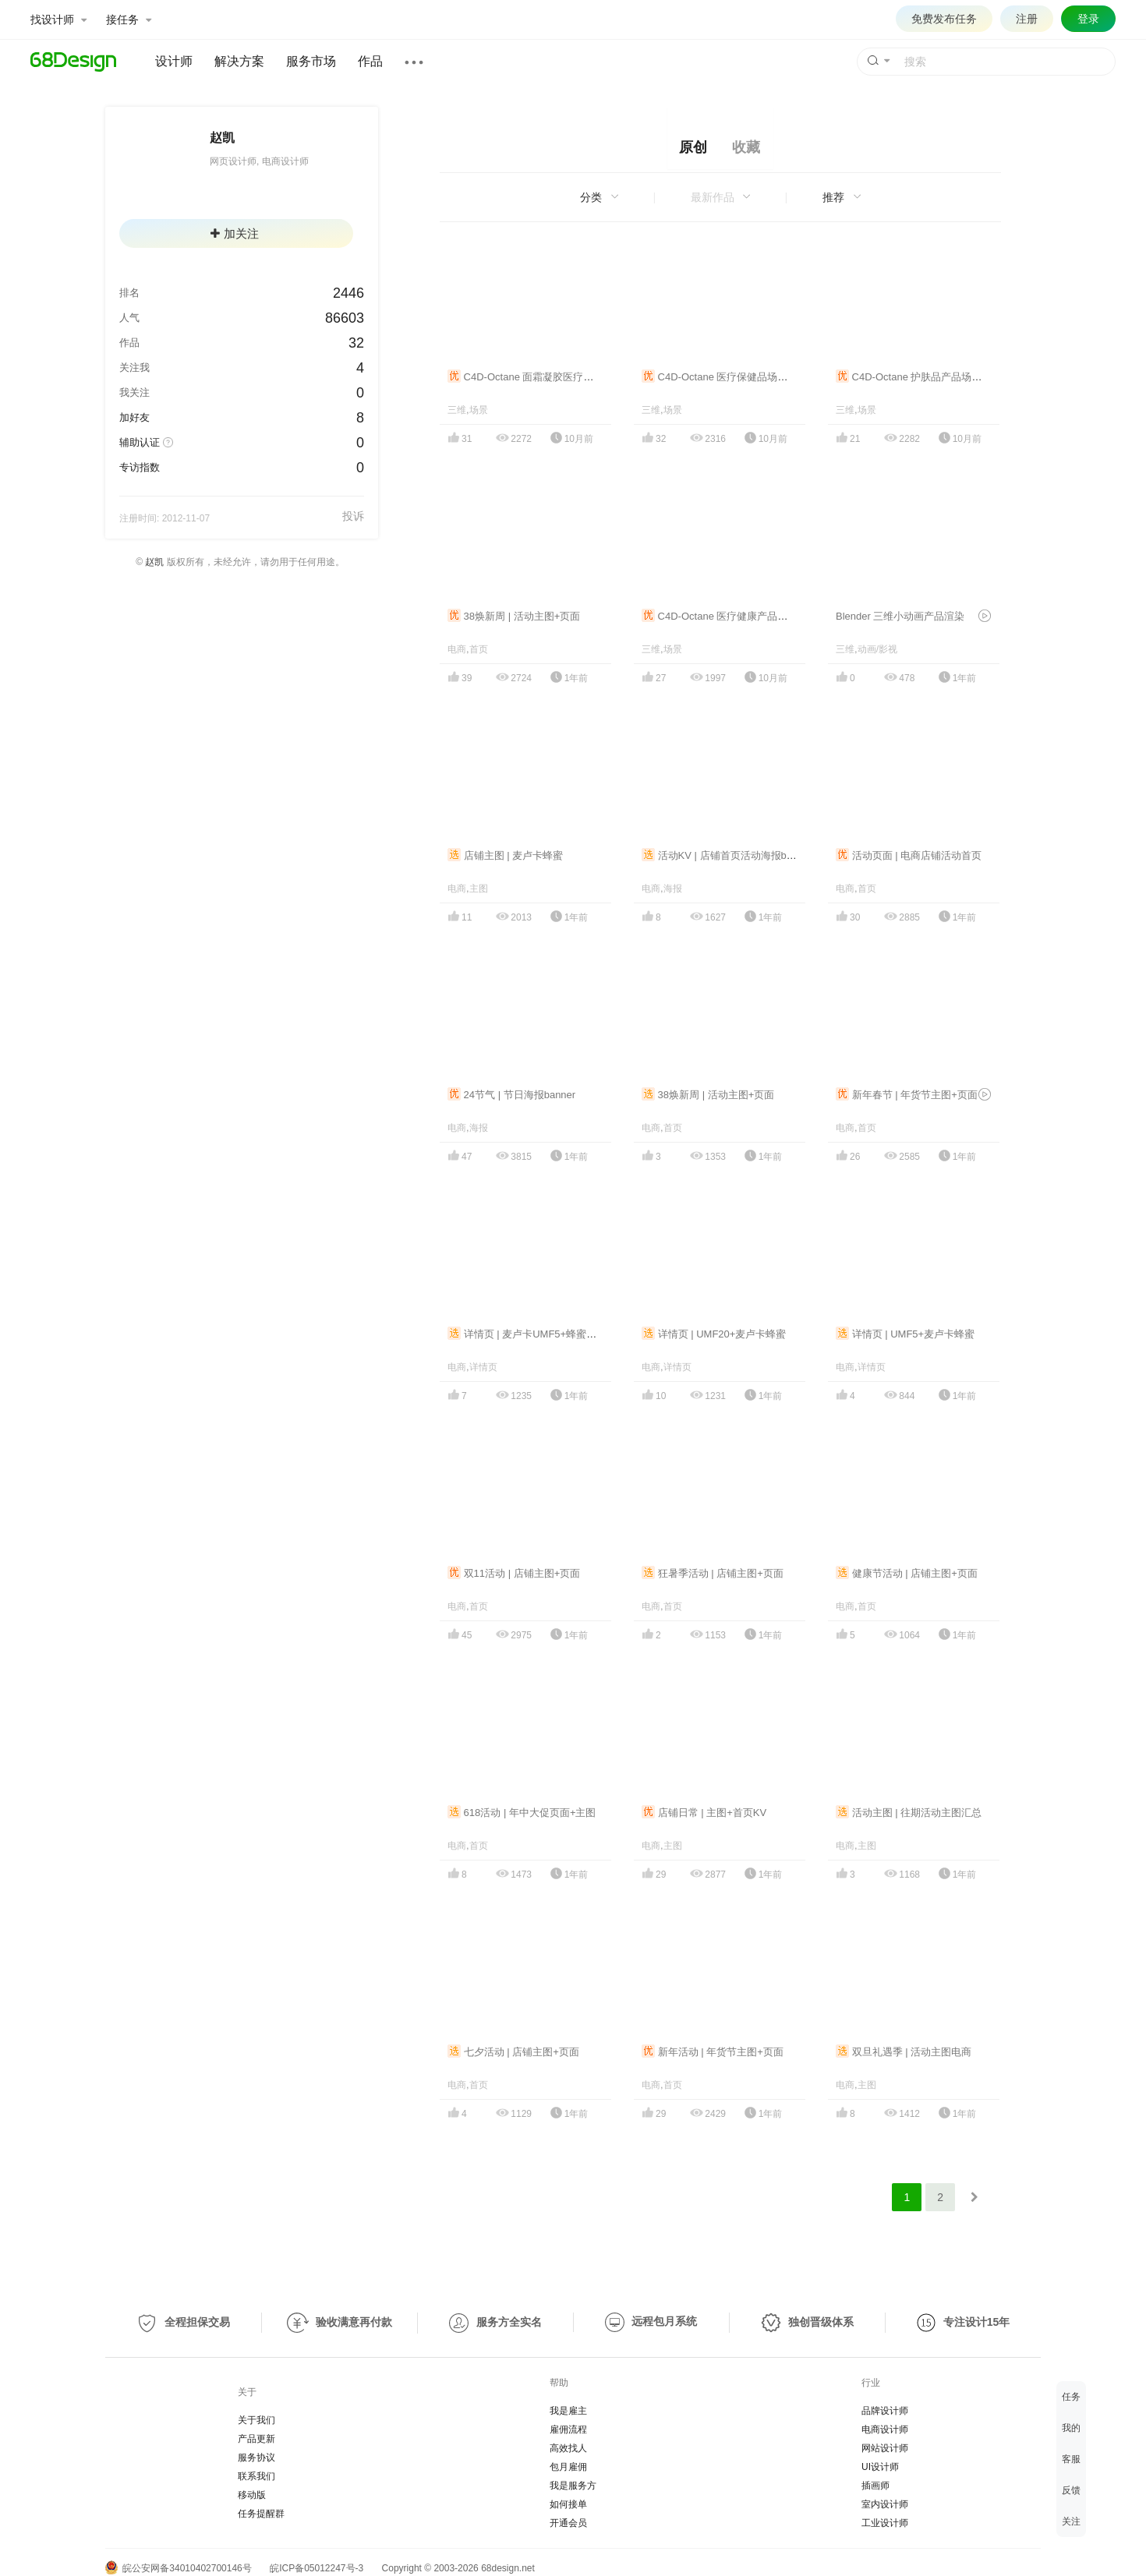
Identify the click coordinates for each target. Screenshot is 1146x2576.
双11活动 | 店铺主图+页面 (513, 1573)
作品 (370, 61)
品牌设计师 (884, 2410)
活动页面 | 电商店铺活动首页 (909, 855)
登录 (1088, 18)
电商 (456, 649)
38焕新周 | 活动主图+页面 (513, 616)
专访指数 (139, 467)
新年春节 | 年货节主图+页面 (907, 1095)
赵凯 (154, 562)
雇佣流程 (568, 2429)
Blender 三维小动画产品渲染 (900, 616)
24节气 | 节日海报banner (511, 1095)
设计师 (174, 61)
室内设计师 (884, 2504)
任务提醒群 (261, 2513)
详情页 (483, 1367)
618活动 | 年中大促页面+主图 (521, 1812)
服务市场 (311, 61)
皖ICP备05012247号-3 (316, 2568)
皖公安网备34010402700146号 (178, 2568)
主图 (478, 888)
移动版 (252, 2494)
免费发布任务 (944, 18)
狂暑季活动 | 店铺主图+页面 (712, 1573)
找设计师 (58, 19)
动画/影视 (877, 649)
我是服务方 (573, 2485)
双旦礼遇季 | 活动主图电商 (903, 2052)
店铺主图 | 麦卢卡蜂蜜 (505, 855)
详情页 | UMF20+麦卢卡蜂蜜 (714, 1334)
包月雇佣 (568, 2466)
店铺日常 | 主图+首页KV (704, 1812)
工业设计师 (884, 2523)
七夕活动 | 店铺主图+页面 (513, 2052)
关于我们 (256, 2420)
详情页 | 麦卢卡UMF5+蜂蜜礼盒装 (532, 1334)
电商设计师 (884, 2429)
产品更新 (256, 2438)
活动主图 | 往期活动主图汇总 (909, 1812)
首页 (478, 649)
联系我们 (256, 2476)
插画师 (875, 2485)
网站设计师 (884, 2448)
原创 (693, 147)
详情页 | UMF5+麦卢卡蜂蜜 (905, 1334)
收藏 (746, 147)
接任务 (128, 19)
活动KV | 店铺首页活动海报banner (727, 855)
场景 (478, 410)
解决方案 (239, 61)
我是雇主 (568, 2410)
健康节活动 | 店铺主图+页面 (907, 1573)
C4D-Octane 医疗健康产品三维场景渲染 (740, 616)
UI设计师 (880, 2466)
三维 (456, 410)
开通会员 (568, 2523)
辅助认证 (139, 442)
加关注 (234, 233)
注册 (1027, 18)
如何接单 (568, 2504)
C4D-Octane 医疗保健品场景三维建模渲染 (745, 377)
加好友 (134, 417)
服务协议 (256, 2457)
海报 (672, 888)
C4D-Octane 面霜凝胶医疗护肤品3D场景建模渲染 (567, 377)
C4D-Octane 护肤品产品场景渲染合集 (929, 377)
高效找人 (568, 2448)
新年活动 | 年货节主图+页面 (712, 2052)
